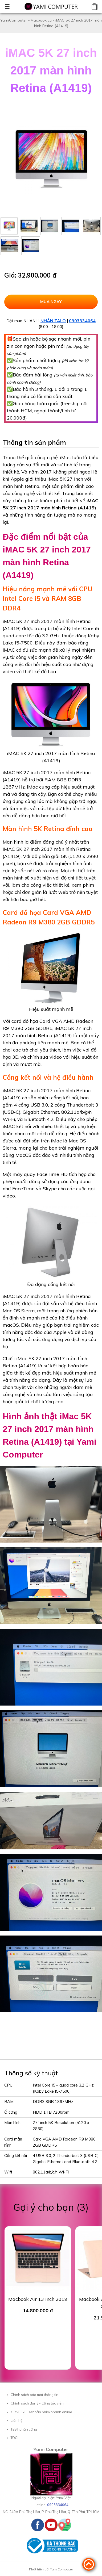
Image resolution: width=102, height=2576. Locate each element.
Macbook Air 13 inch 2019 (37, 2299)
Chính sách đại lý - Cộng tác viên (37, 2403)
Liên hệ (16, 2420)
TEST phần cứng (24, 2429)
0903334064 (82, 320)
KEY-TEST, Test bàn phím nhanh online (41, 2412)
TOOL (15, 2438)
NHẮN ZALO (53, 320)
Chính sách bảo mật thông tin (34, 2395)
